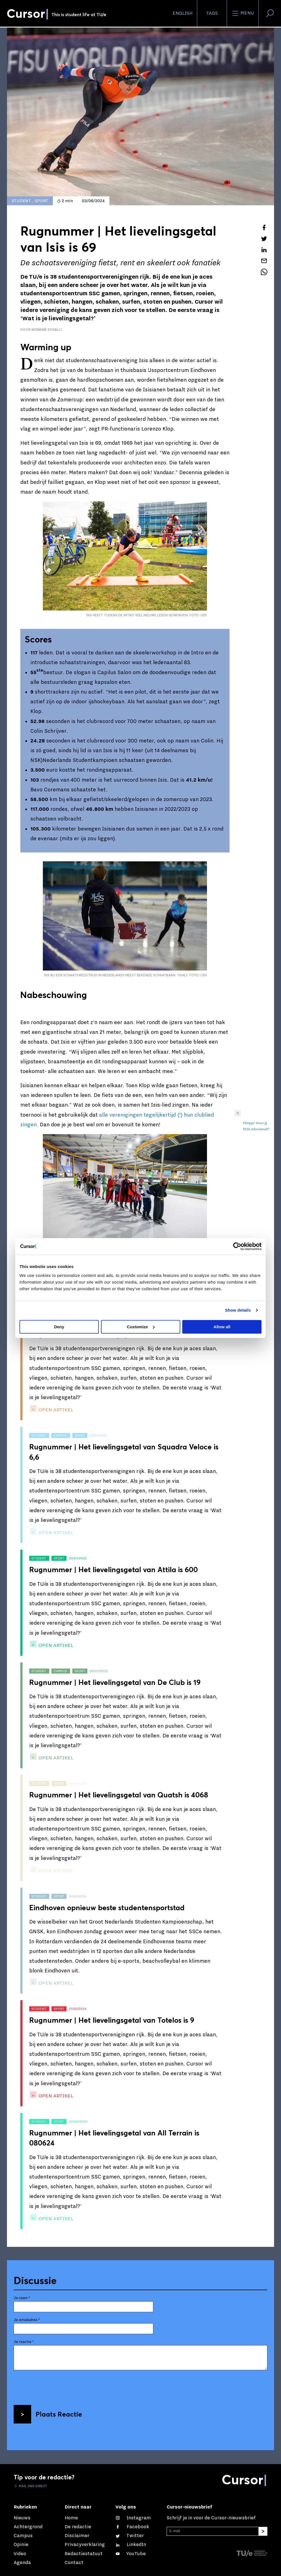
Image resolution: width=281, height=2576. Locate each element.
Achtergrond (28, 2527)
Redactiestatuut (84, 2554)
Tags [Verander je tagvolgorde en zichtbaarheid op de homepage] (212, 13)
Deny (59, 1326)
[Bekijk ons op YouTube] (130, 2554)
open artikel (55, 1410)
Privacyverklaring (85, 2544)
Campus (23, 2536)
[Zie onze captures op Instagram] (133, 2518)
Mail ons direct (32, 2486)
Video (20, 2554)
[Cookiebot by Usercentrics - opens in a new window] (237, 1246)
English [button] (182, 13)
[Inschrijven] (262, 2531)
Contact (74, 2562)
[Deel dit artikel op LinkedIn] (264, 249)
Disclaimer (77, 2536)
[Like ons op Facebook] (132, 2527)
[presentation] (56, 2385)
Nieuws (22, 2518)
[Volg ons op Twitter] (129, 2536)
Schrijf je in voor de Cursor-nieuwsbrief (211, 2518)
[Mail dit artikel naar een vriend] (264, 260)
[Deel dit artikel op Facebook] (264, 227)
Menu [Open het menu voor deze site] (242, 13)
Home (71, 2518)
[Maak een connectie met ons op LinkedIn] (130, 2544)
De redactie (78, 2527)
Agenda (22, 2562)
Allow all (221, 1326)
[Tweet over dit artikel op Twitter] (264, 238)
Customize (141, 1326)
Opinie (21, 2544)
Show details (238, 1310)
